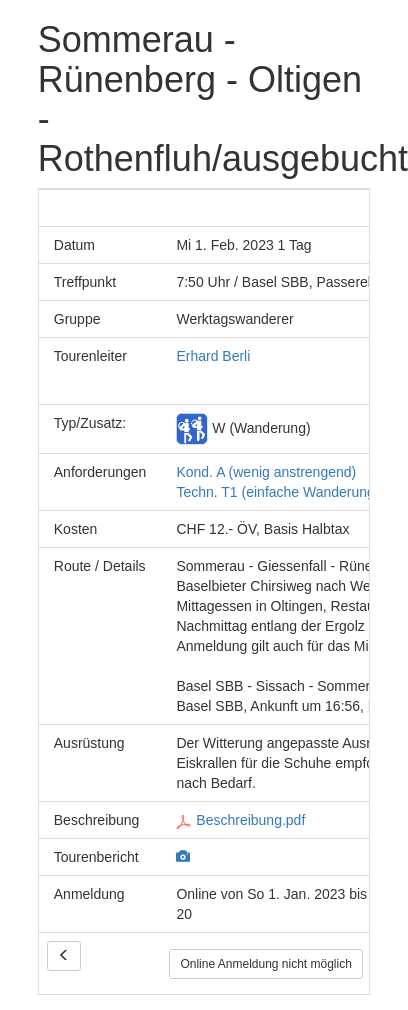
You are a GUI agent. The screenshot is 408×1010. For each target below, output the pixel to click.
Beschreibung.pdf (240, 820)
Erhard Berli (213, 356)
